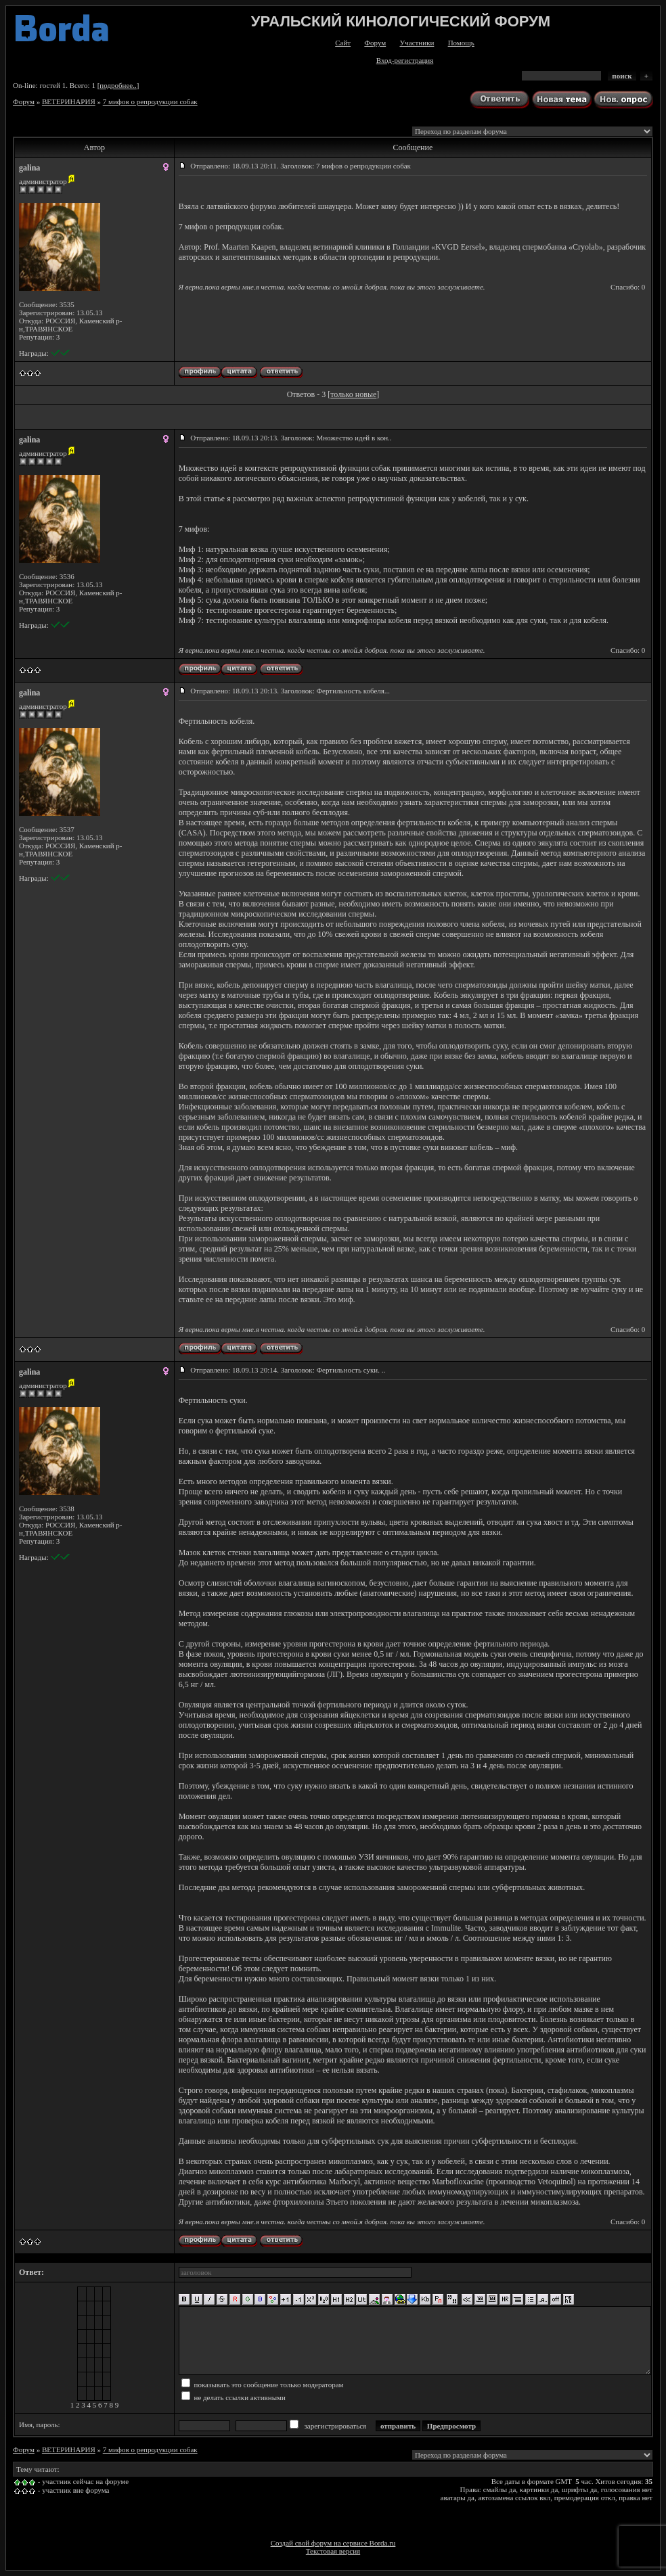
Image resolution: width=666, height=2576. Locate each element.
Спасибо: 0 (627, 287)
